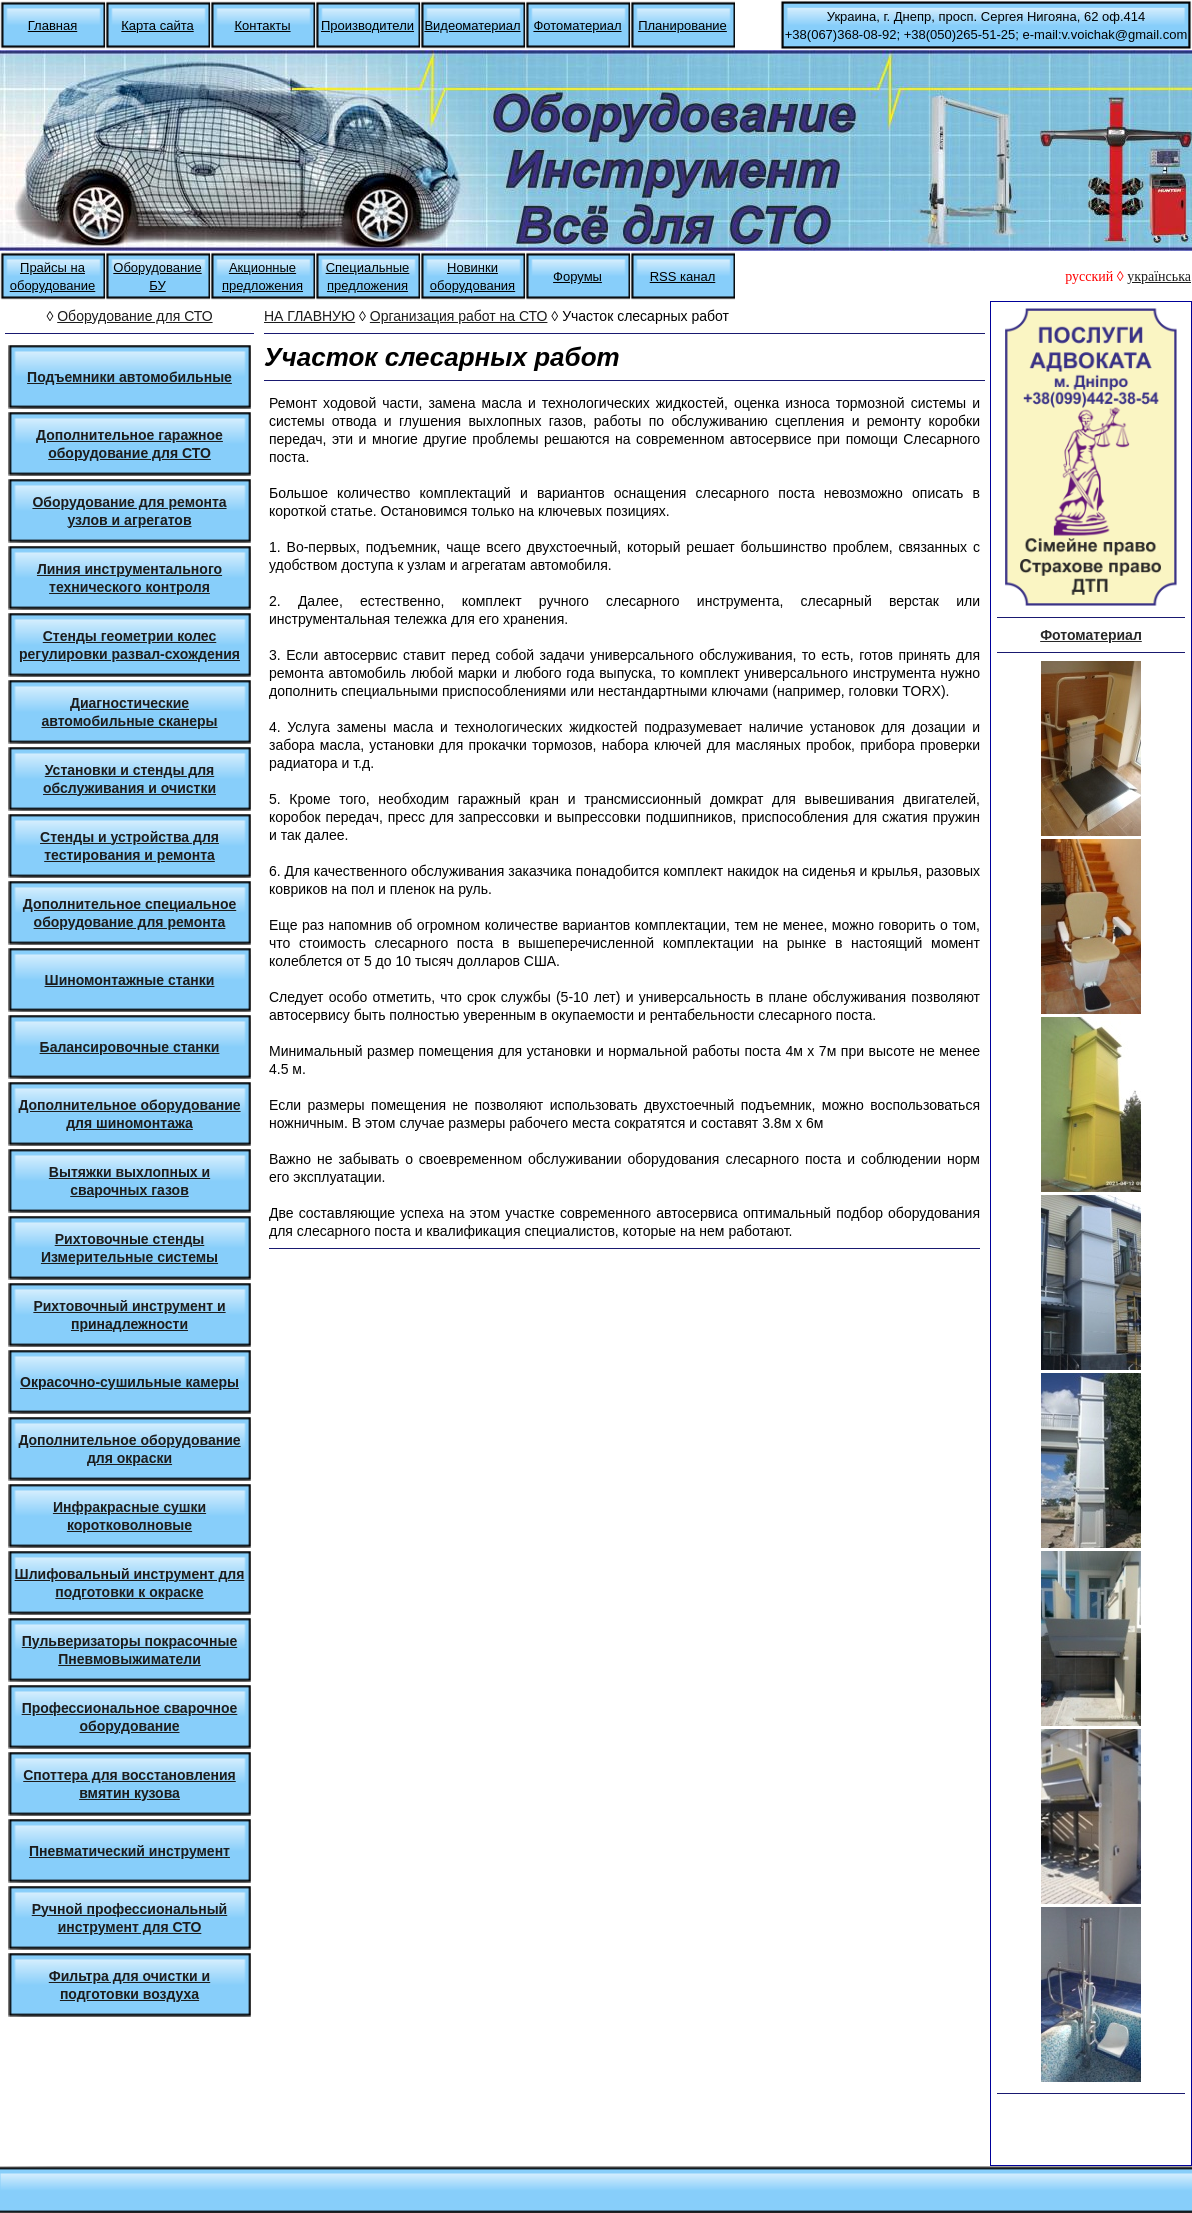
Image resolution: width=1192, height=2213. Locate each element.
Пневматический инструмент (129, 1851)
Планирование (682, 25)
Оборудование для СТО (134, 316)
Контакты (262, 25)
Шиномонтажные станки (130, 980)
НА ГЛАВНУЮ (309, 316)
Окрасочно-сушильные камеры (129, 1382)
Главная (52, 25)
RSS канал (683, 276)
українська (1159, 276)
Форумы (577, 276)
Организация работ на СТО (459, 316)
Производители (367, 25)
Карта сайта (157, 25)
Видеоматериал (472, 25)
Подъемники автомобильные (129, 377)
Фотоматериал (577, 25)
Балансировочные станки (130, 1047)
